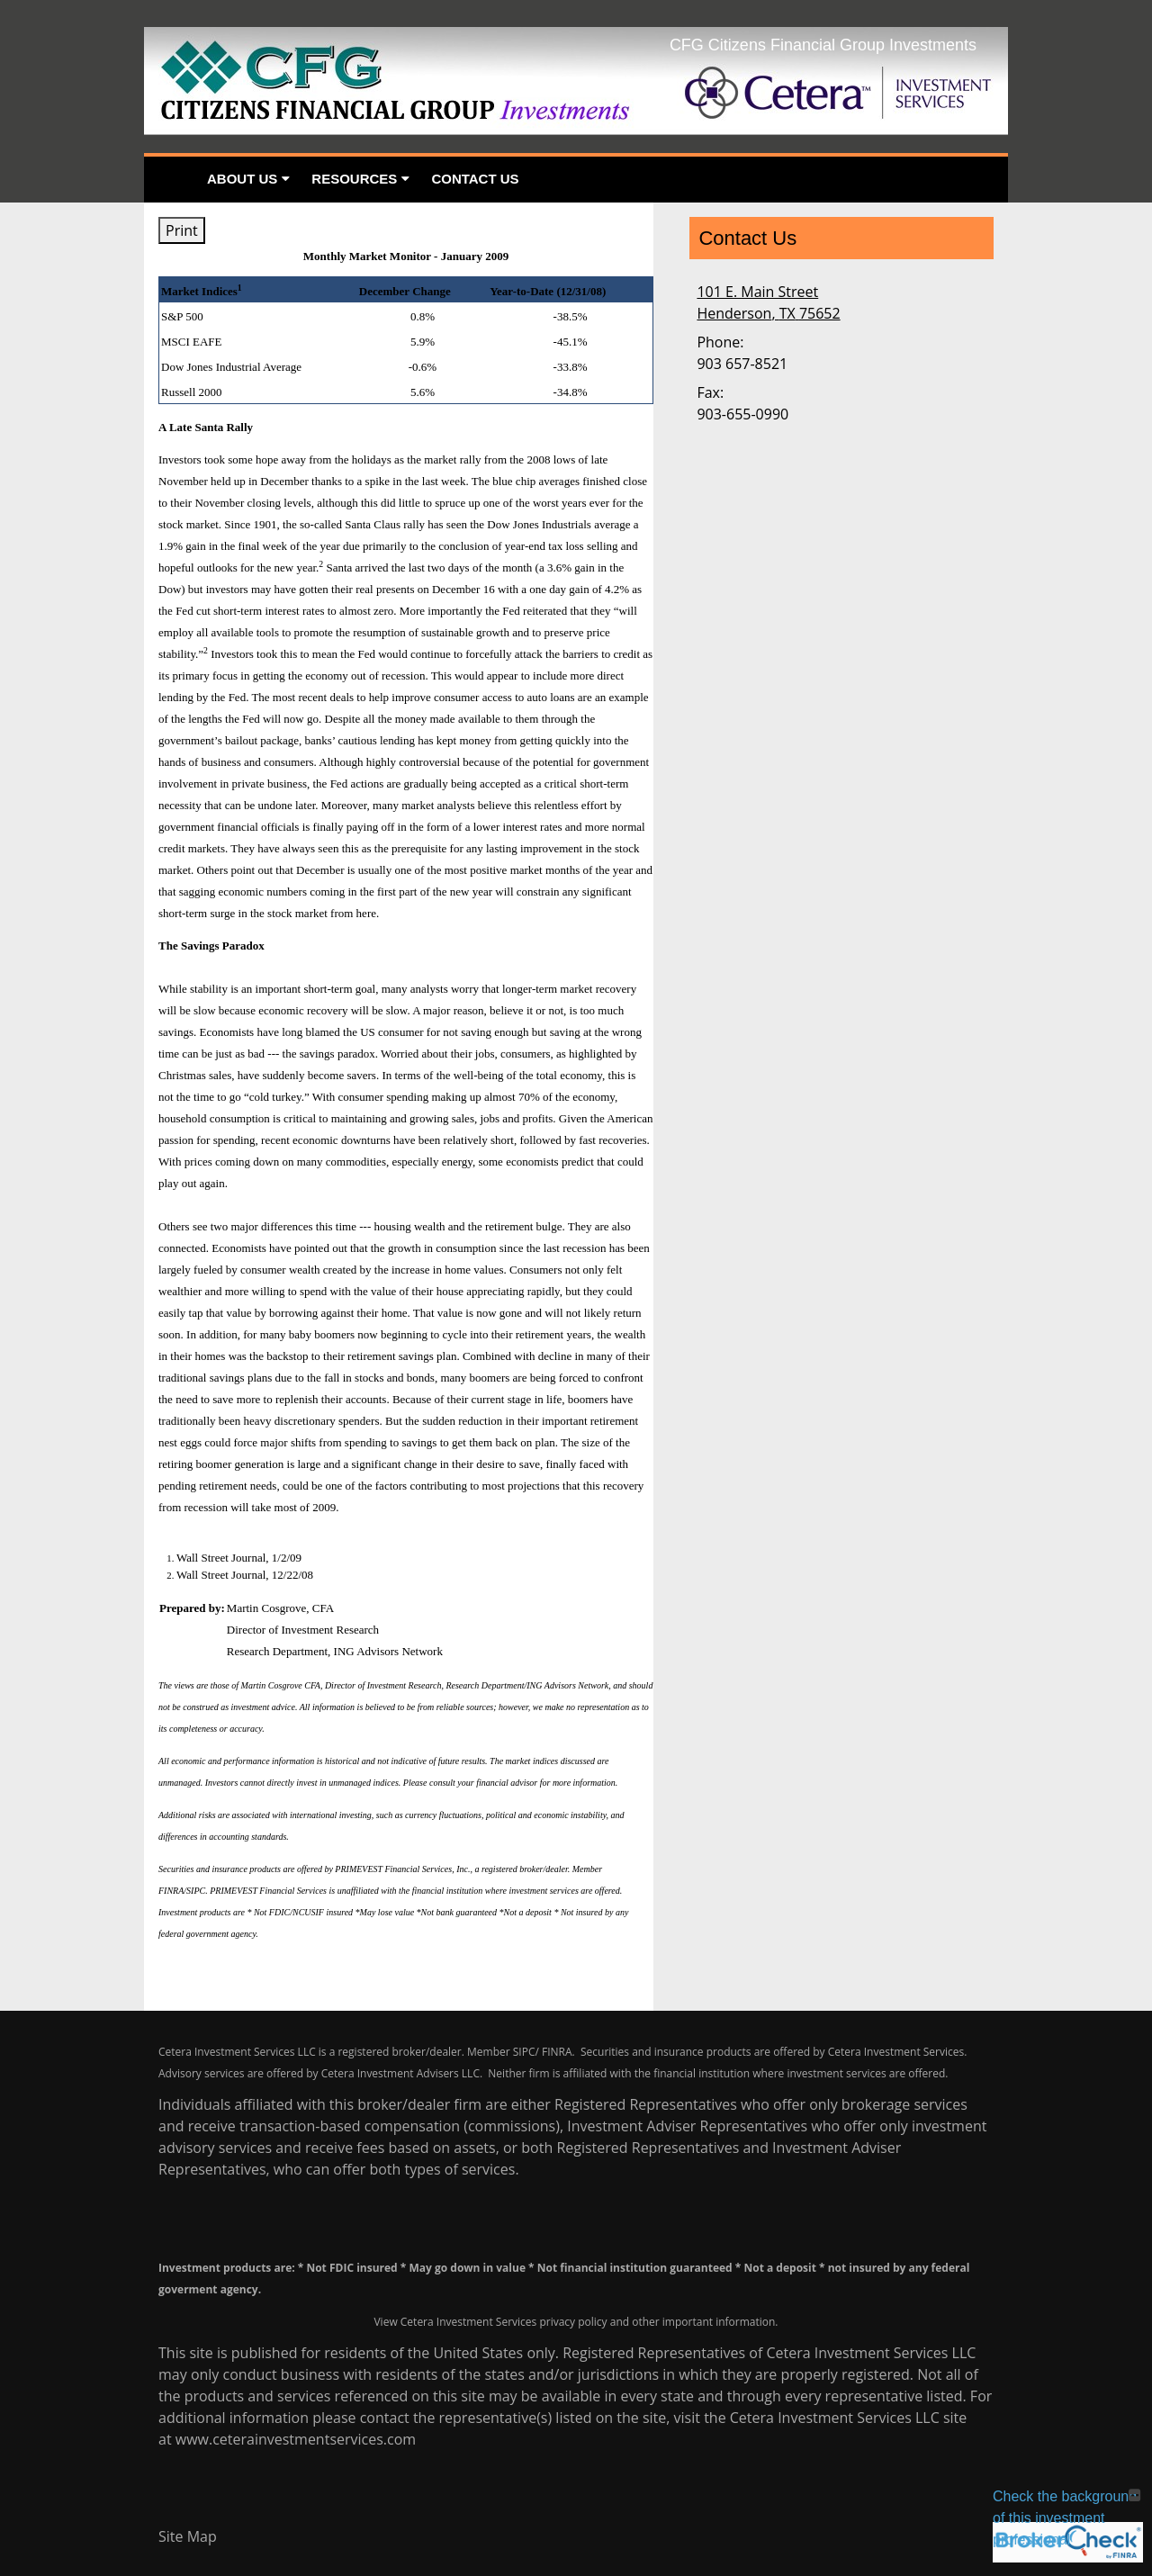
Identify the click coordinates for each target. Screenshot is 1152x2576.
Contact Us (474, 178)
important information (719, 2321)
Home (170, 180)
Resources (354, 178)
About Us (242, 178)
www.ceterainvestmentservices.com (296, 2439)
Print (182, 230)
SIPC (524, 2051)
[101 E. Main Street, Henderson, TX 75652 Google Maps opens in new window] (768, 302)
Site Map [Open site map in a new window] (187, 2536)
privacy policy (573, 2321)
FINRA (557, 2051)
